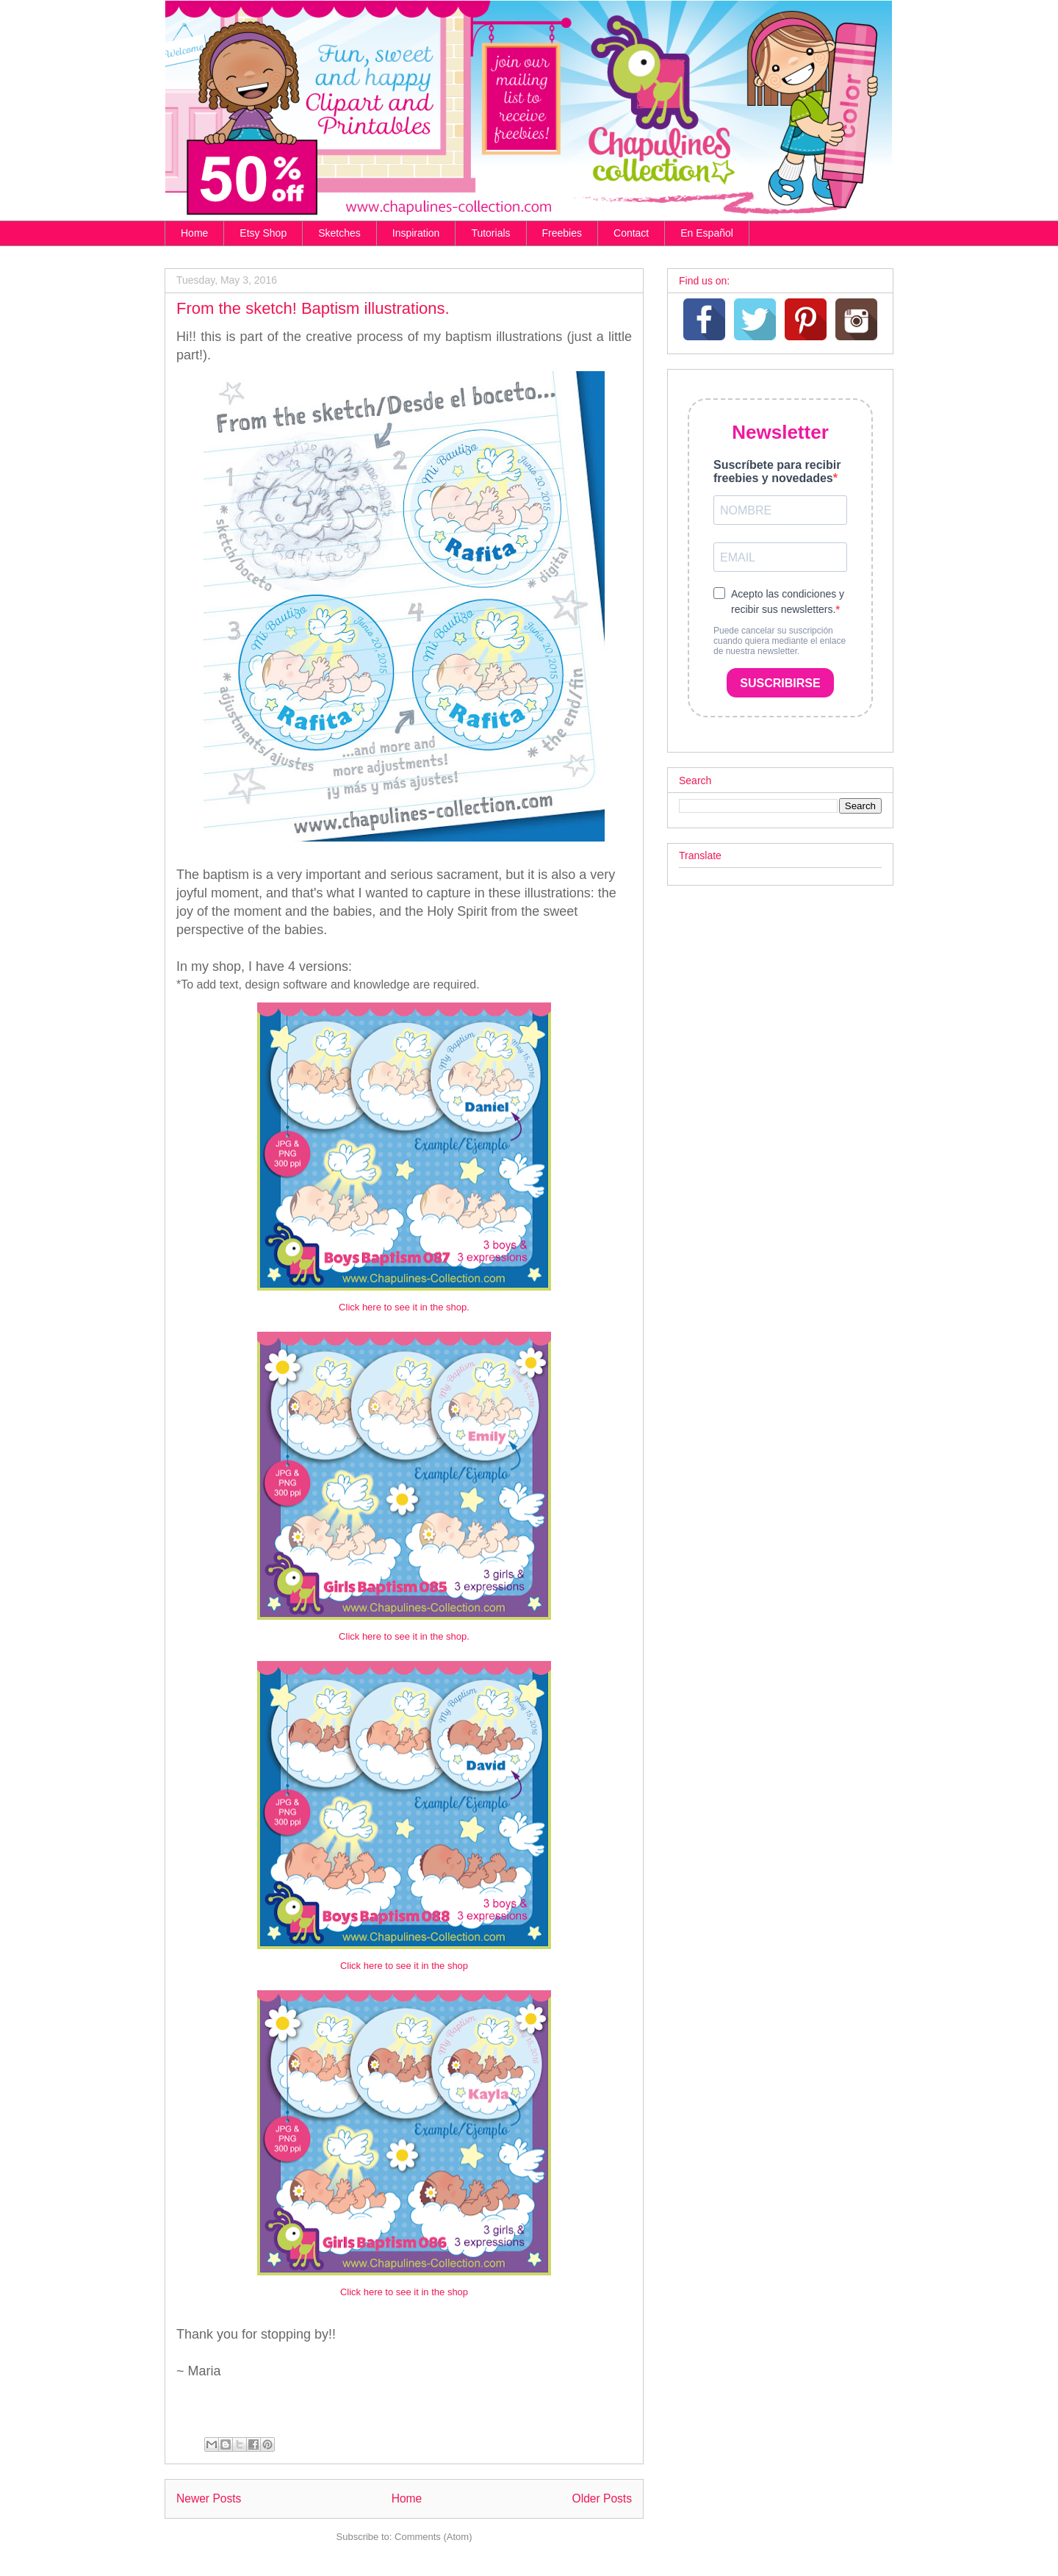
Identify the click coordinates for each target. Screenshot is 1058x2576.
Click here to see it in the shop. (404, 1307)
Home (194, 233)
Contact (631, 233)
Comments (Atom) (433, 2536)
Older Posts (602, 2498)
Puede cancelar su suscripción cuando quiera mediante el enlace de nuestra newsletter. (779, 640)
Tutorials (490, 233)
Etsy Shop (263, 233)
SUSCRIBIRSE (780, 683)
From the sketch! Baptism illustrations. (313, 308)
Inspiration (416, 233)
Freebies (562, 233)
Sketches (339, 233)
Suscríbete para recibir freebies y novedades (777, 471)
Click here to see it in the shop (404, 1965)
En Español (706, 233)
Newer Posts (208, 2498)
